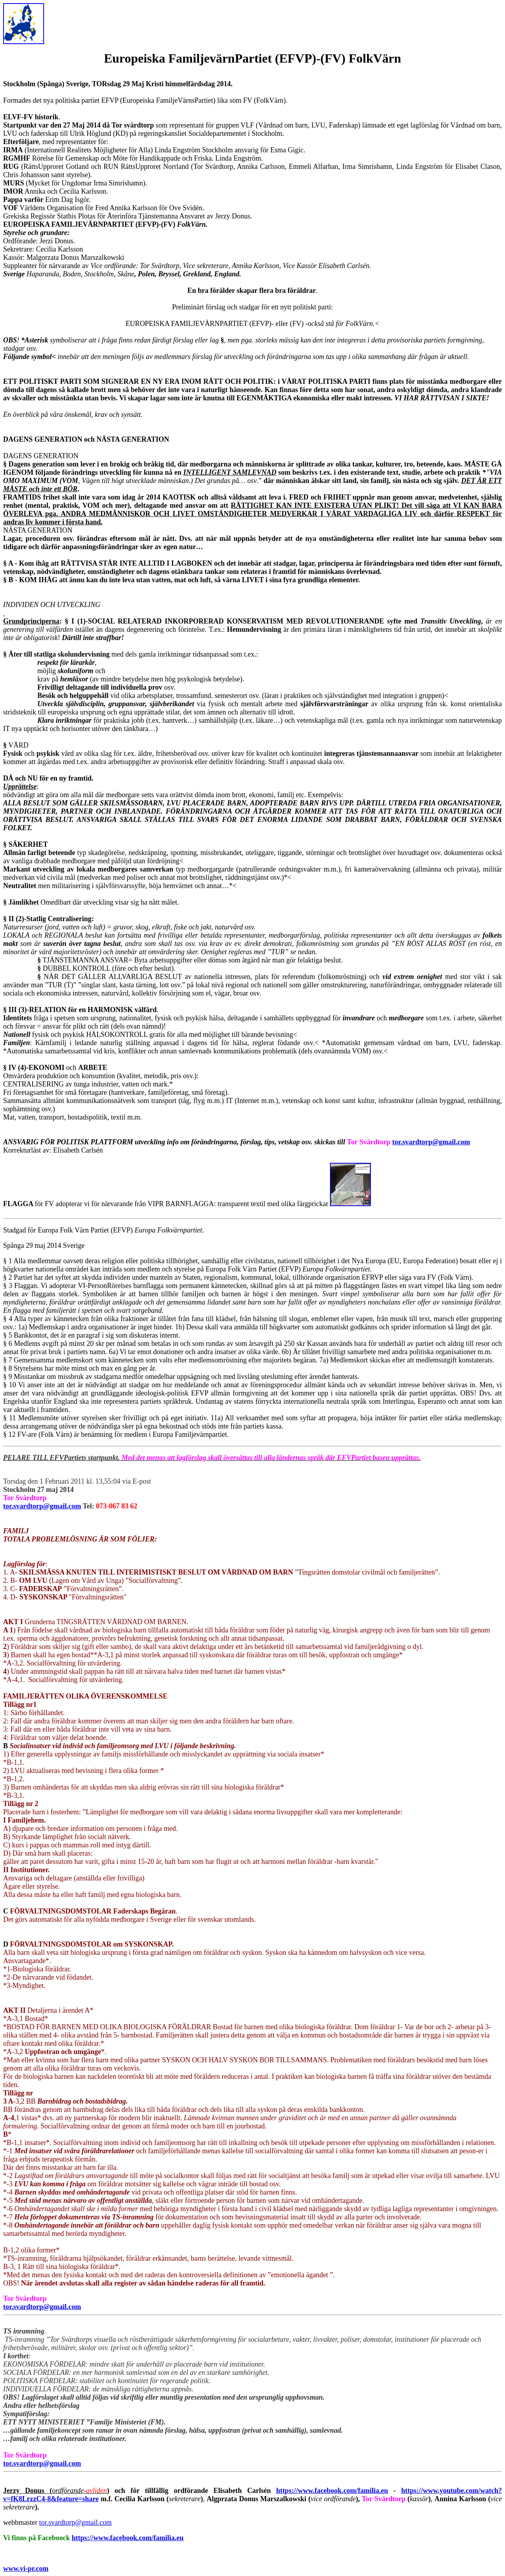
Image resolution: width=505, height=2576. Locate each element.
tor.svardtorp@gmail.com (431, 1142)
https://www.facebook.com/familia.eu (332, 2491)
